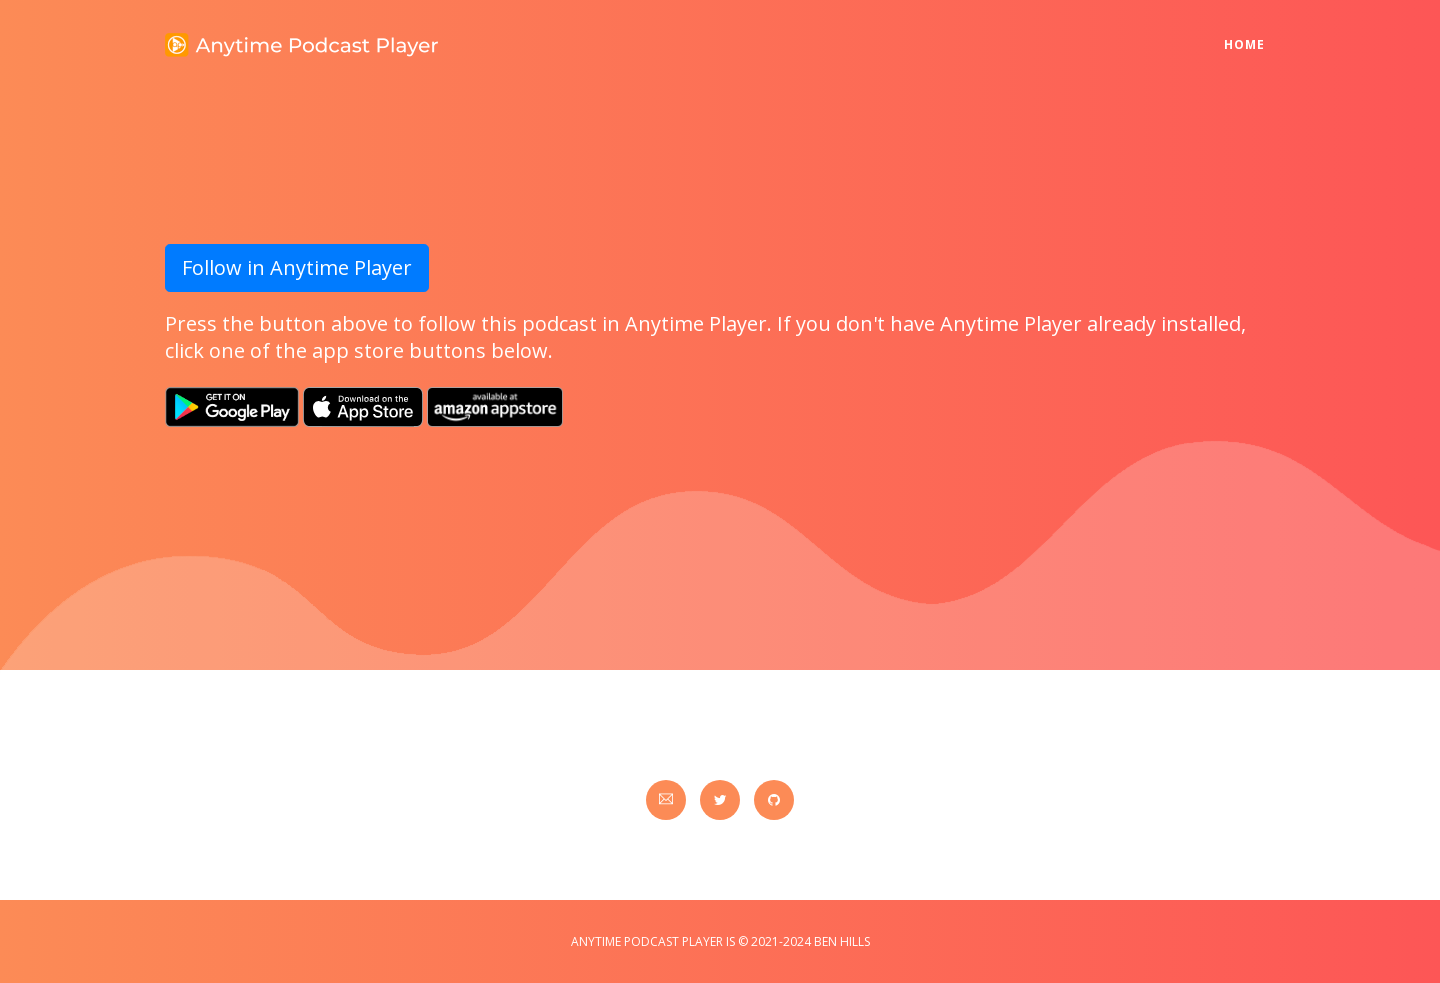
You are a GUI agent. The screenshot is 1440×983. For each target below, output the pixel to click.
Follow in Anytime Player (297, 267)
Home (1249, 31)
